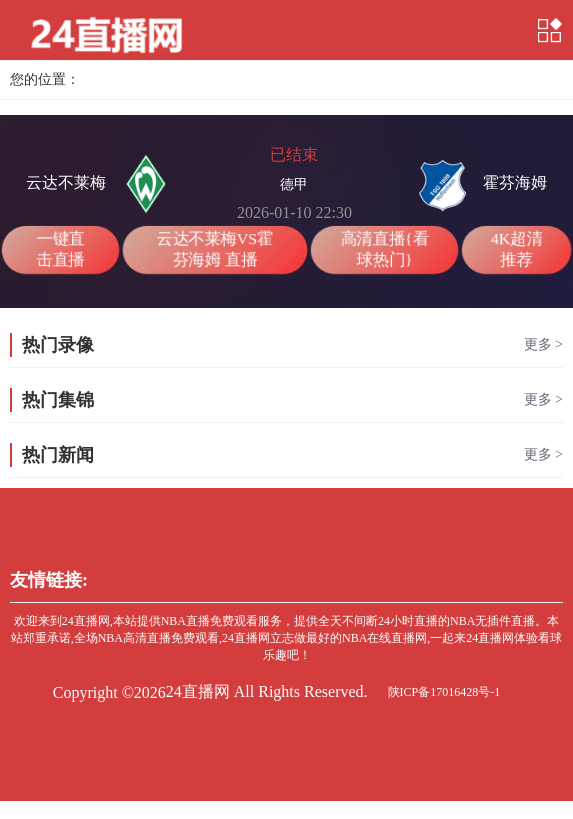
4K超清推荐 (516, 249)
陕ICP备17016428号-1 (444, 692)
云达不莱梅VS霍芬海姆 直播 (214, 249)
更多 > (543, 344)
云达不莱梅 (101, 184)
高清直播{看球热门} (384, 249)
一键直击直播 (60, 249)
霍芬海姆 (480, 184)
